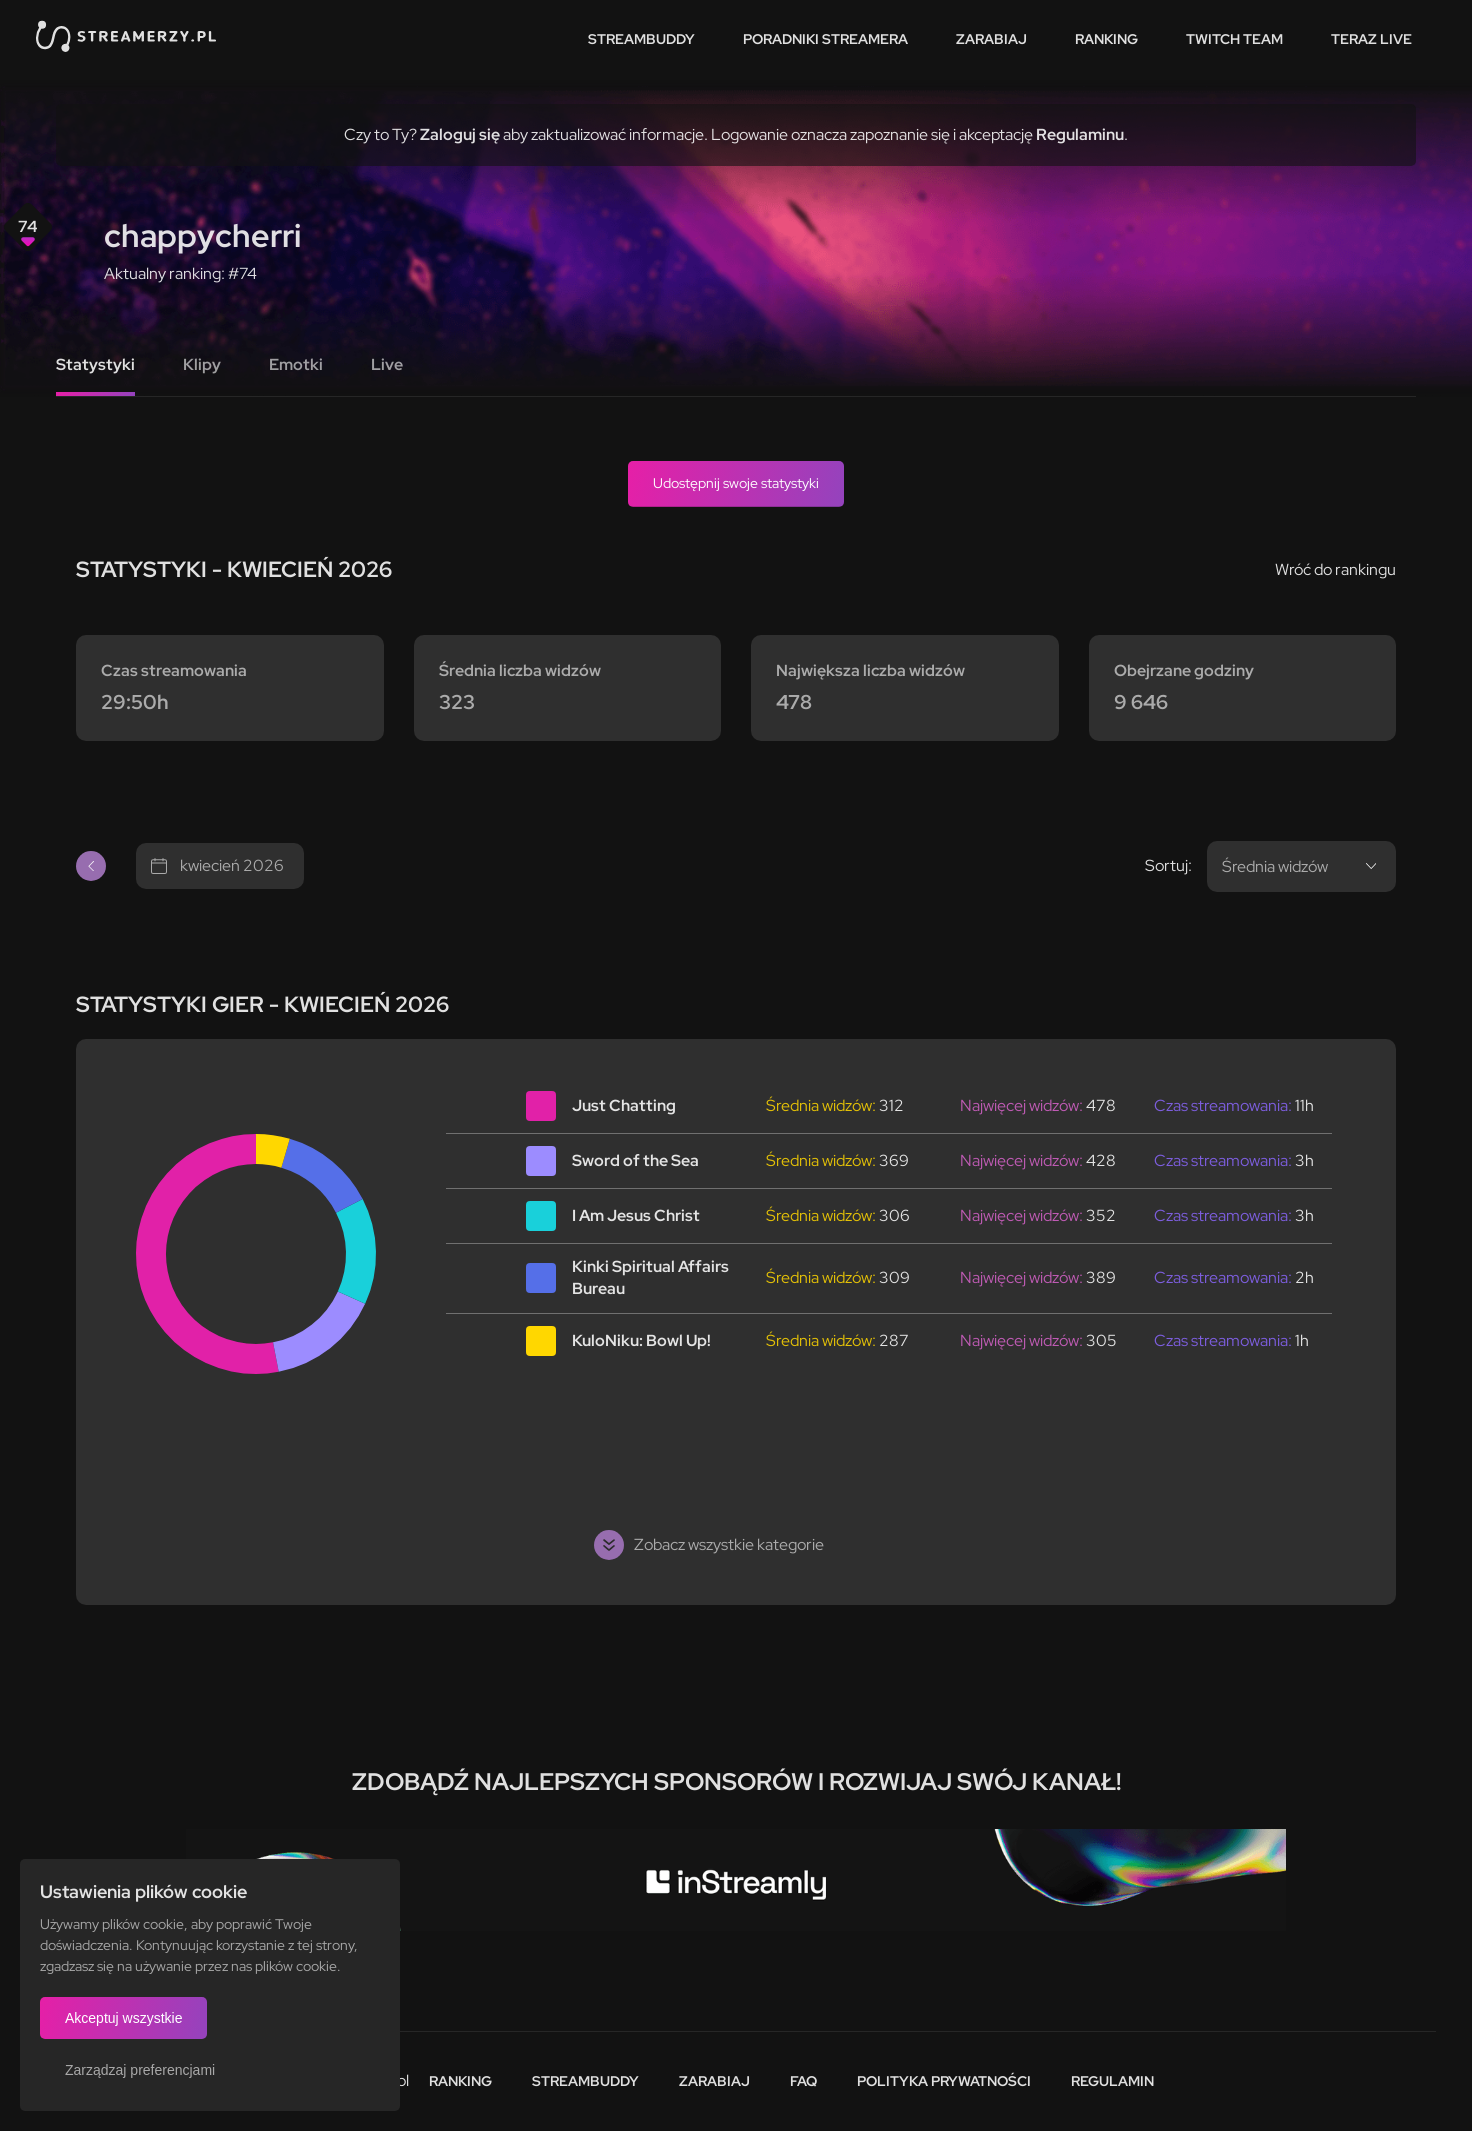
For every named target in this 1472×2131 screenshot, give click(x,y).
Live (387, 364)
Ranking (1106, 39)
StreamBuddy (641, 39)
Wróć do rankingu (1335, 569)
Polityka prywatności (944, 2081)
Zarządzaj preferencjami (140, 2070)
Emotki (296, 364)
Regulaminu (1080, 134)
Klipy (202, 364)
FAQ (803, 2081)
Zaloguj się (460, 134)
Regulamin (1112, 2081)
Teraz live (1371, 39)
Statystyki (95, 364)
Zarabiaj (991, 39)
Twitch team (1234, 39)
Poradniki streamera (825, 39)
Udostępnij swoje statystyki (736, 483)
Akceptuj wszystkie (123, 2018)
